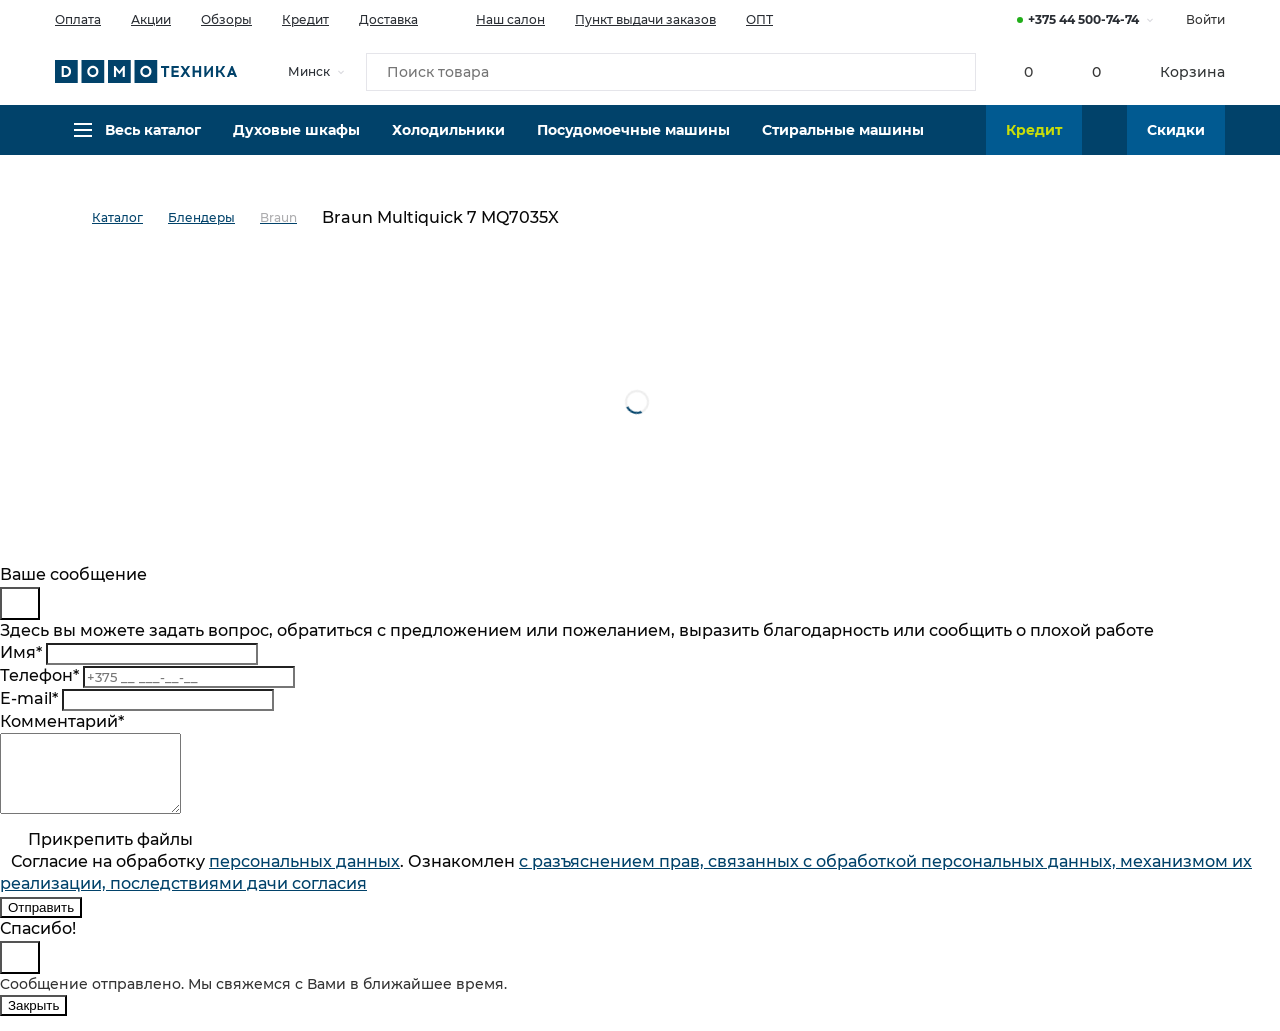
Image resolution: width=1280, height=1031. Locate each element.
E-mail (29, 698)
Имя (21, 652)
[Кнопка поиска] (951, 74)
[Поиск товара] (671, 74)
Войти (1205, 19)
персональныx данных (304, 876)
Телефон (39, 675)
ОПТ (759, 19)
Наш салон (496, 18)
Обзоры (226, 19)
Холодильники (448, 145)
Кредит (305, 19)
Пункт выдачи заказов (645, 19)
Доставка (388, 19)
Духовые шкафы (296, 145)
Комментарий (62, 721)
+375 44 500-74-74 (1083, 19)
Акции (151, 19)
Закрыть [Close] (33, 1020)
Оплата (78, 19)
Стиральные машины (843, 145)
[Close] (20, 603)
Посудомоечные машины (633, 145)
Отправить (41, 922)
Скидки (1176, 145)
